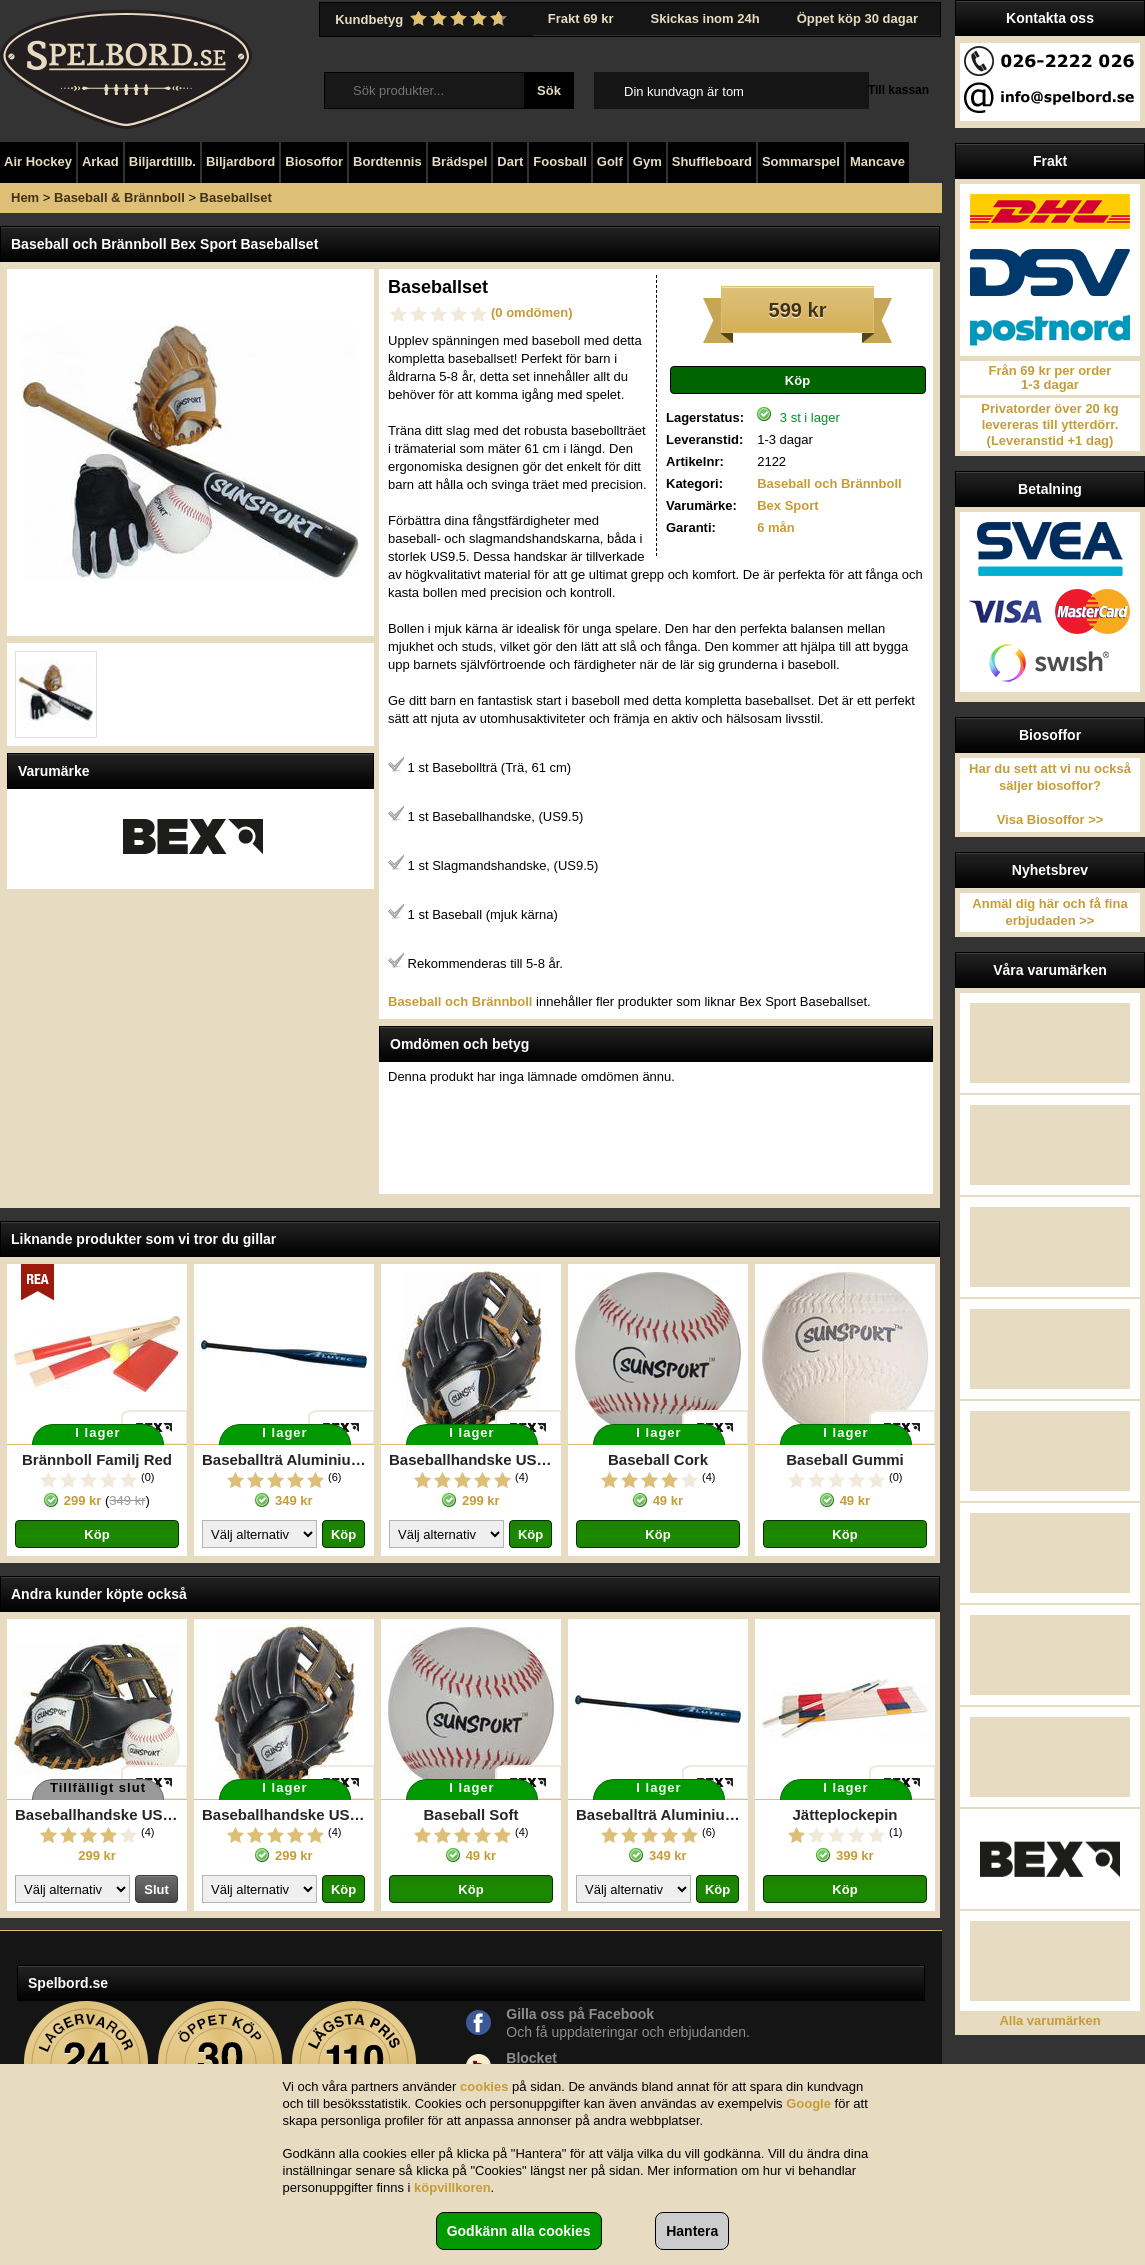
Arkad (100, 161)
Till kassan (898, 90)
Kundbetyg (423, 19)
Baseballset (236, 197)
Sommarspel (801, 161)
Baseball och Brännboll (829, 483)
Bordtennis (387, 161)
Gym (647, 161)
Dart (510, 161)
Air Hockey (38, 161)
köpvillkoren (452, 2187)
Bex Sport (787, 505)
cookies (484, 2086)
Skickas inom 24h (705, 18)
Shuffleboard (712, 161)
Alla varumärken (1049, 2020)
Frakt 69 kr (581, 18)
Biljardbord (240, 161)
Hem (25, 197)
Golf (610, 161)
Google (808, 2103)
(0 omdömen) (532, 312)
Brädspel (460, 161)
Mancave (877, 161)
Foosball (559, 161)
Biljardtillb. (162, 161)
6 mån (776, 527)
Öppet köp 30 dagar (857, 18)
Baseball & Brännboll (119, 197)
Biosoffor (314, 161)
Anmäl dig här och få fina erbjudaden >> (1049, 912)
